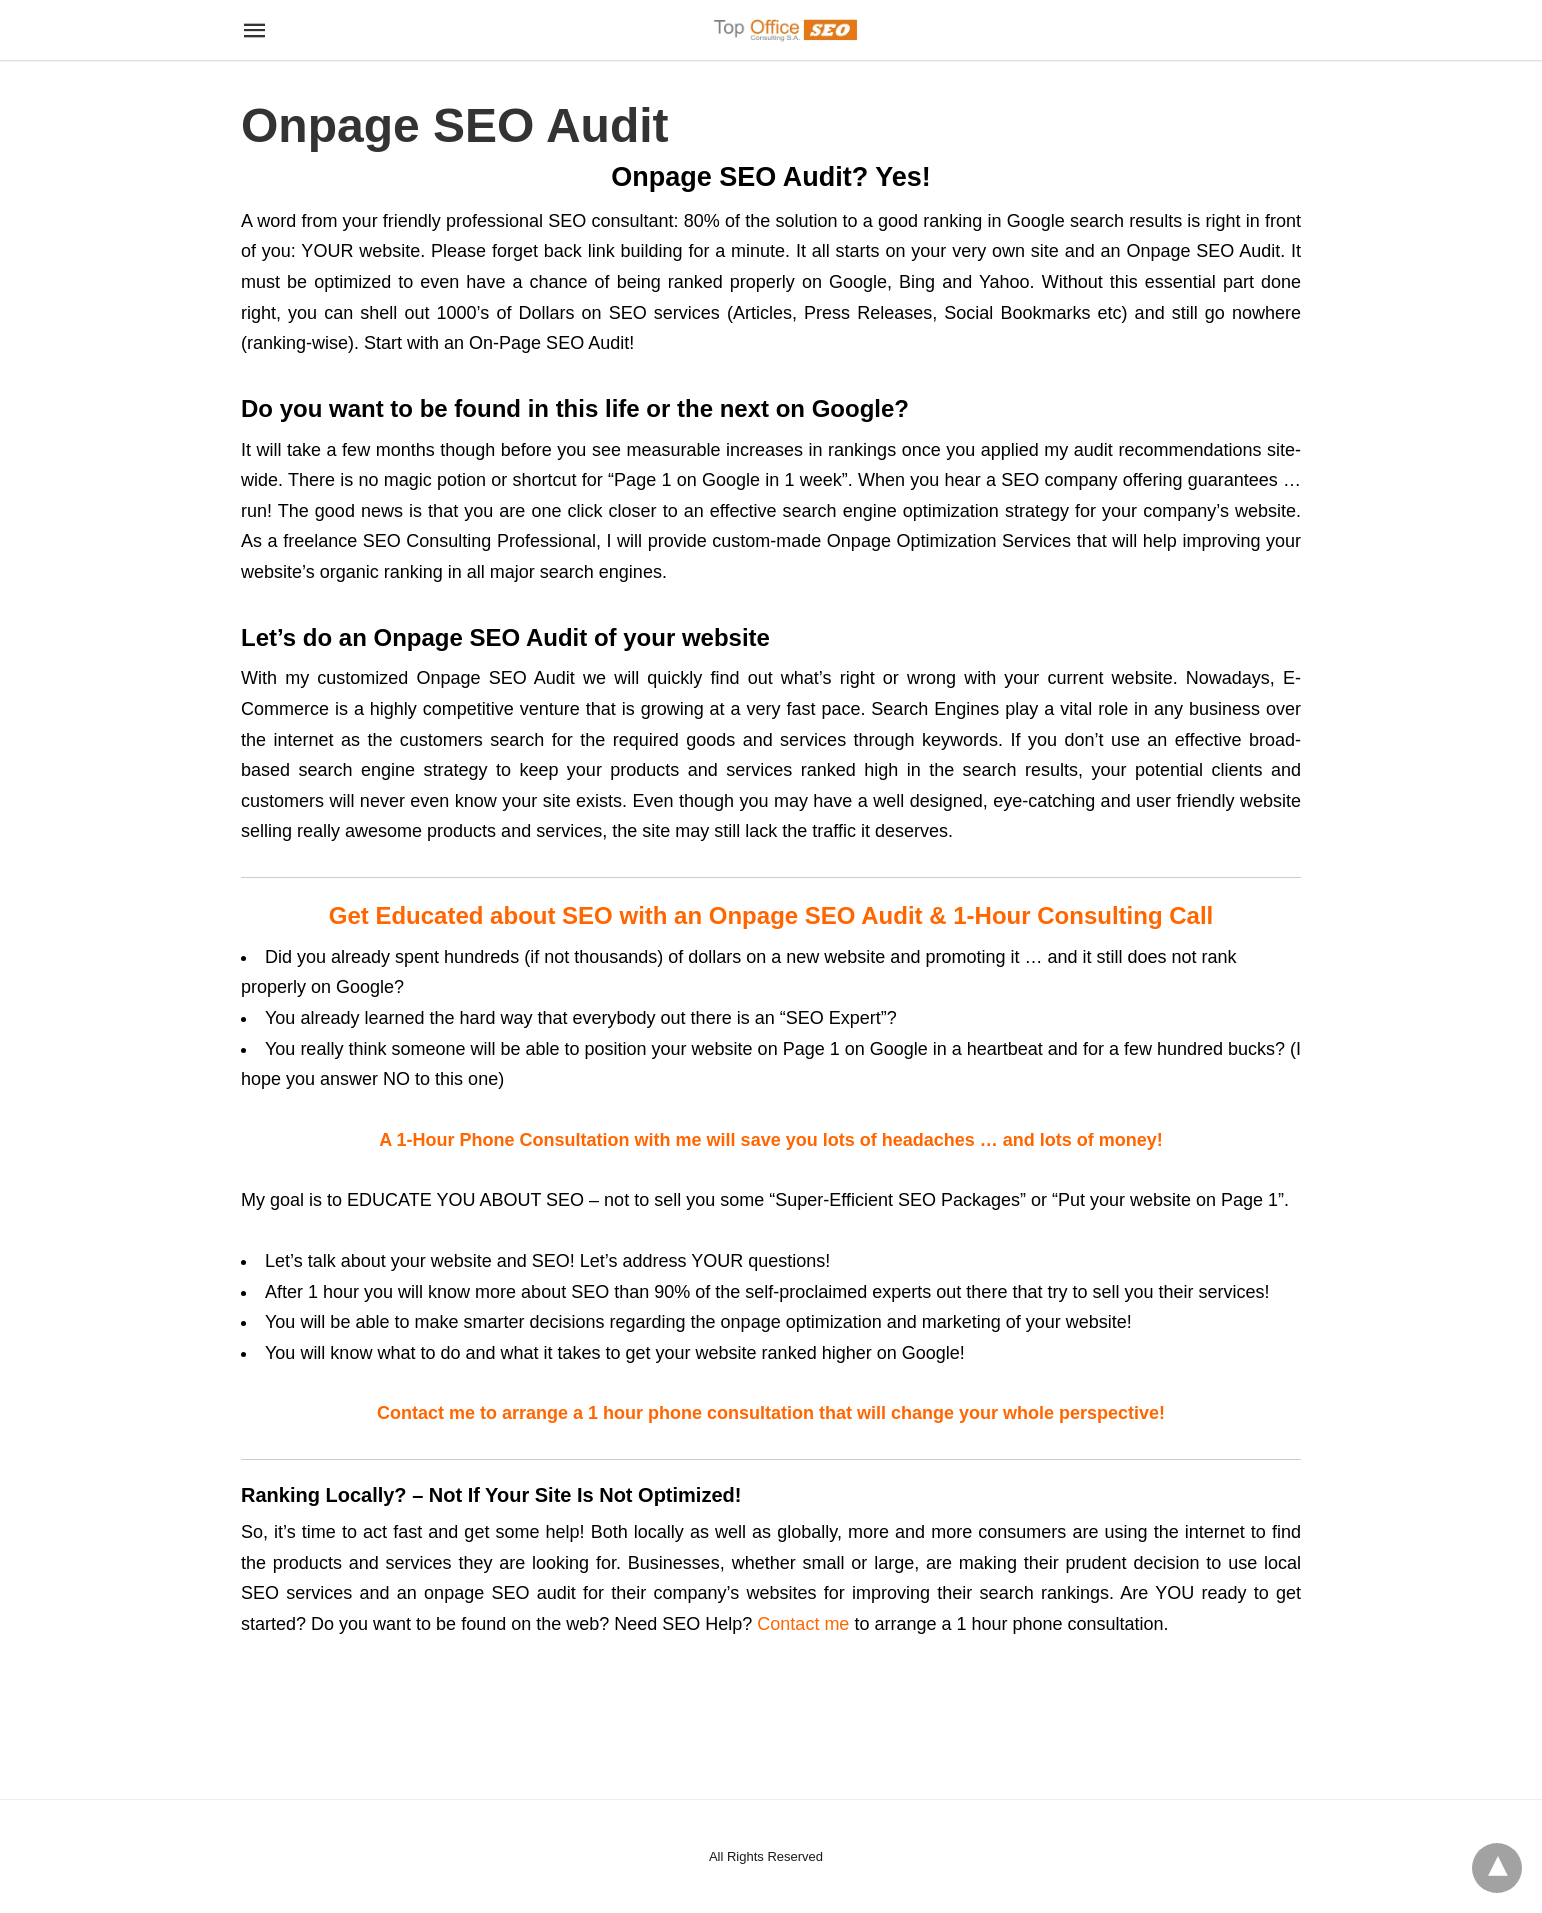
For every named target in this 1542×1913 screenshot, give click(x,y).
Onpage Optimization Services (949, 541)
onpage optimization (801, 1322)
